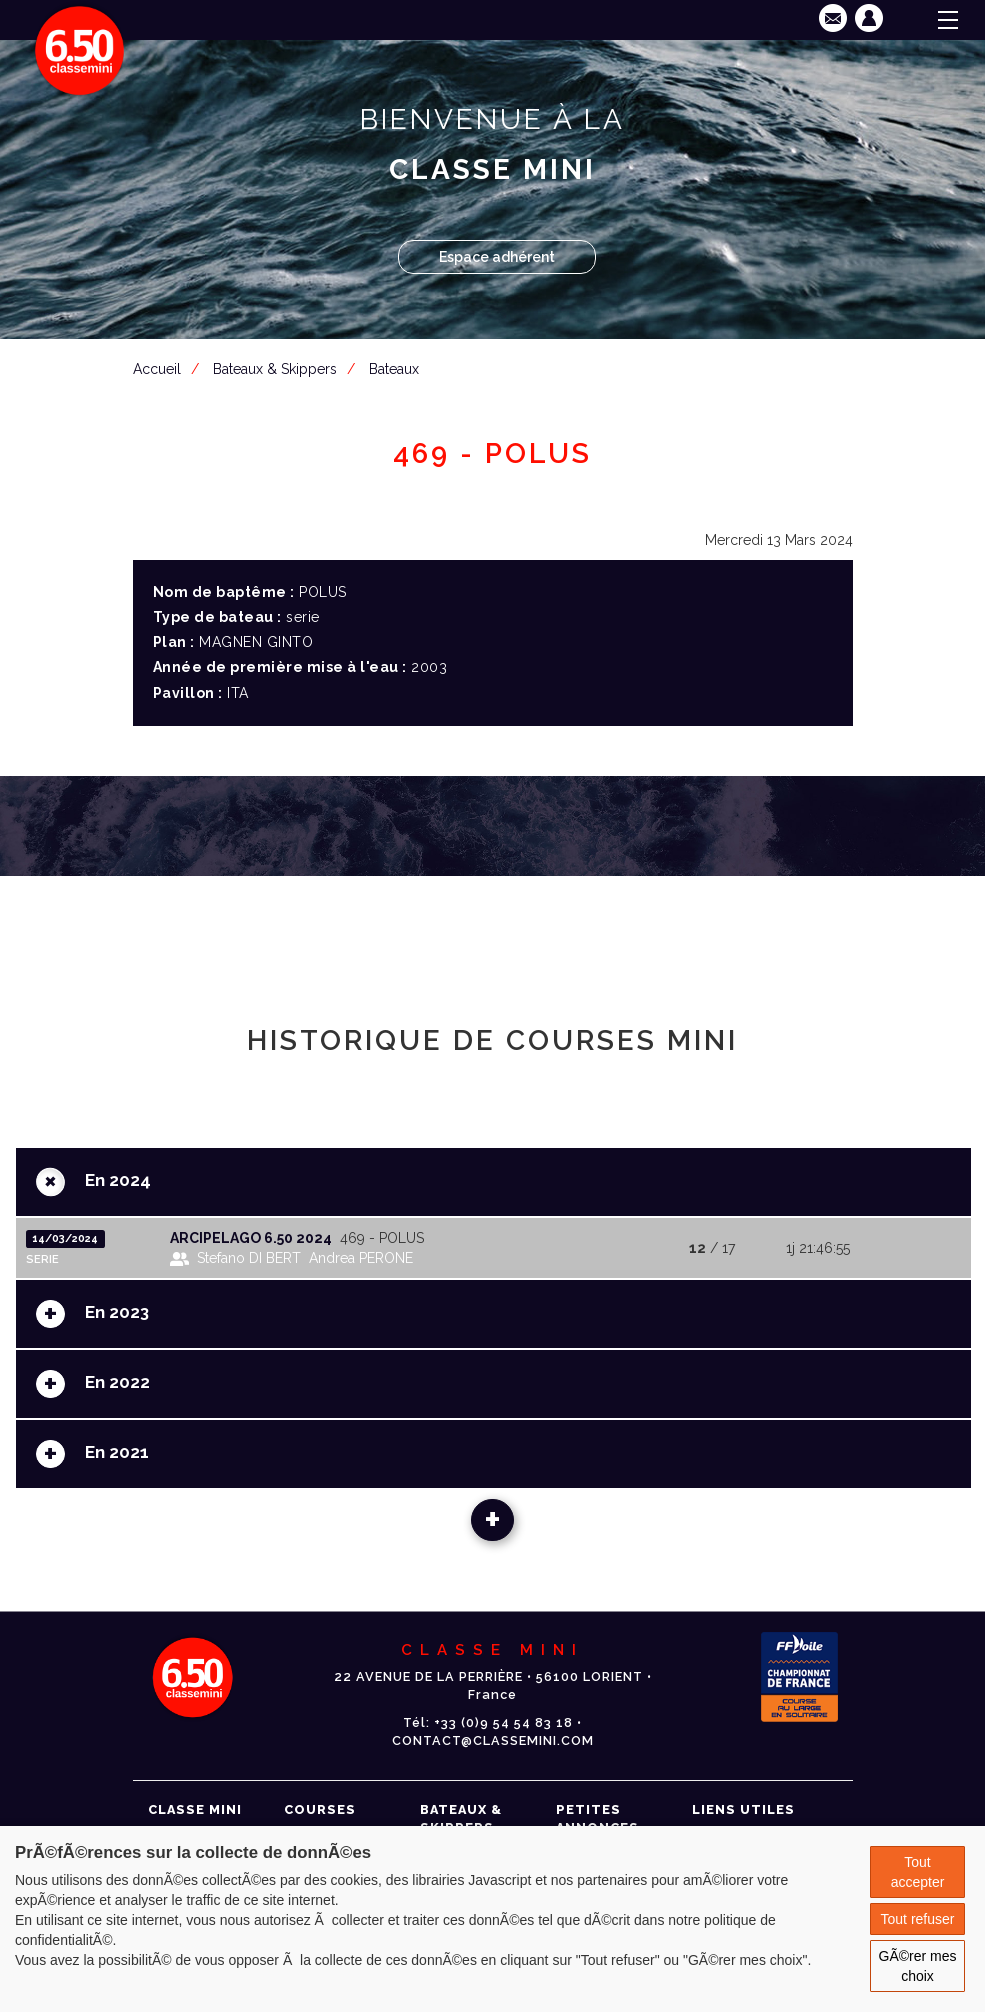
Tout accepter (918, 1872)
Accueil (157, 369)
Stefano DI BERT (249, 1258)
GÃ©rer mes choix (918, 1966)
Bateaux (394, 369)
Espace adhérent (497, 257)
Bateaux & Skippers (275, 369)
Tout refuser (918, 1919)
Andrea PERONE (361, 1258)
